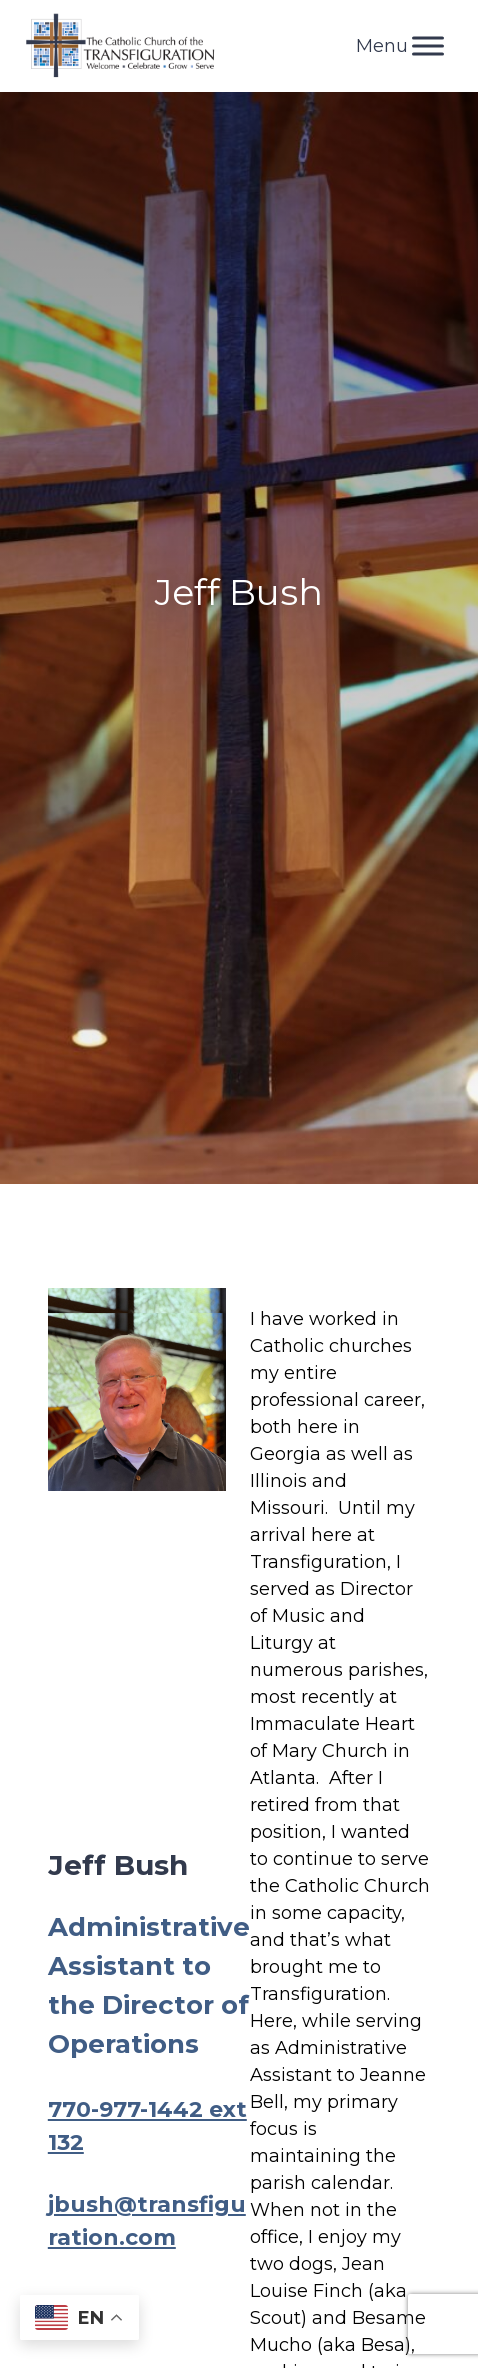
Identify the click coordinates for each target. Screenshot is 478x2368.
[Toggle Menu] (428, 45)
